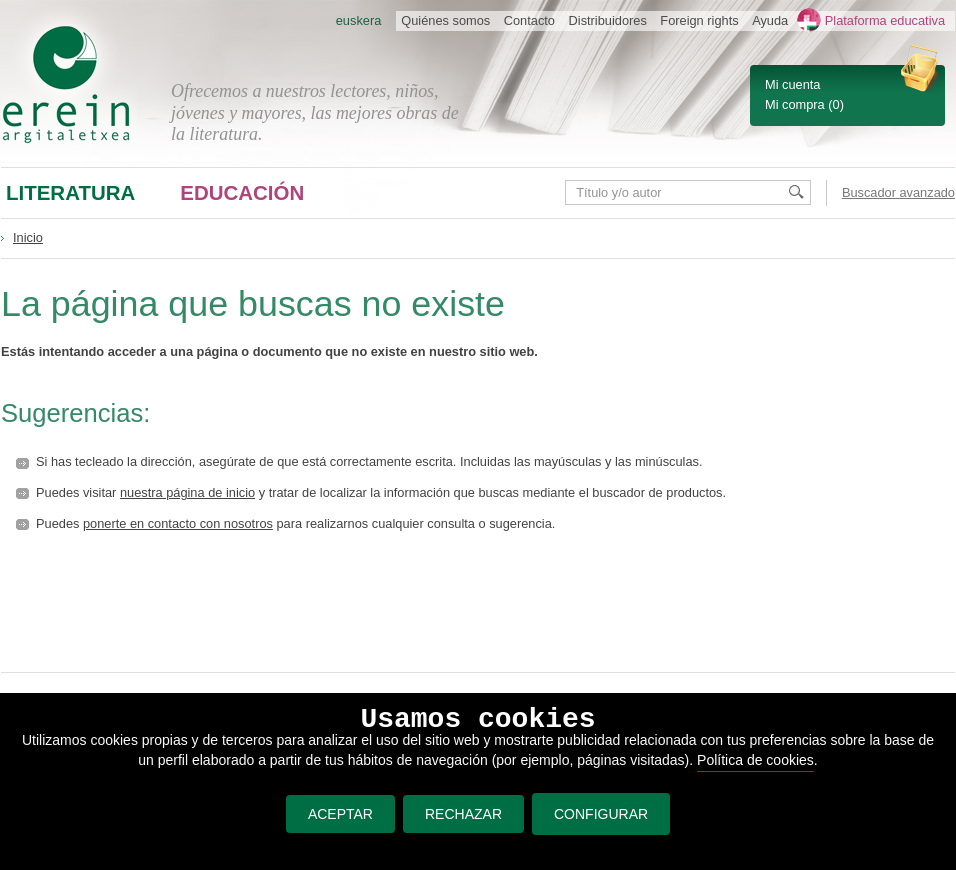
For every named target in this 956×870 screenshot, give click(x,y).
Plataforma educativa (885, 20)
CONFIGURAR (601, 814)
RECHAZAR (463, 814)
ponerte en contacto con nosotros (178, 523)
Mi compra (795, 104)
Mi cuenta (792, 84)
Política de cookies (755, 760)
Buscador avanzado (898, 192)
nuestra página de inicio (187, 492)
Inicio (28, 237)
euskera (359, 20)
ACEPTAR (340, 814)
